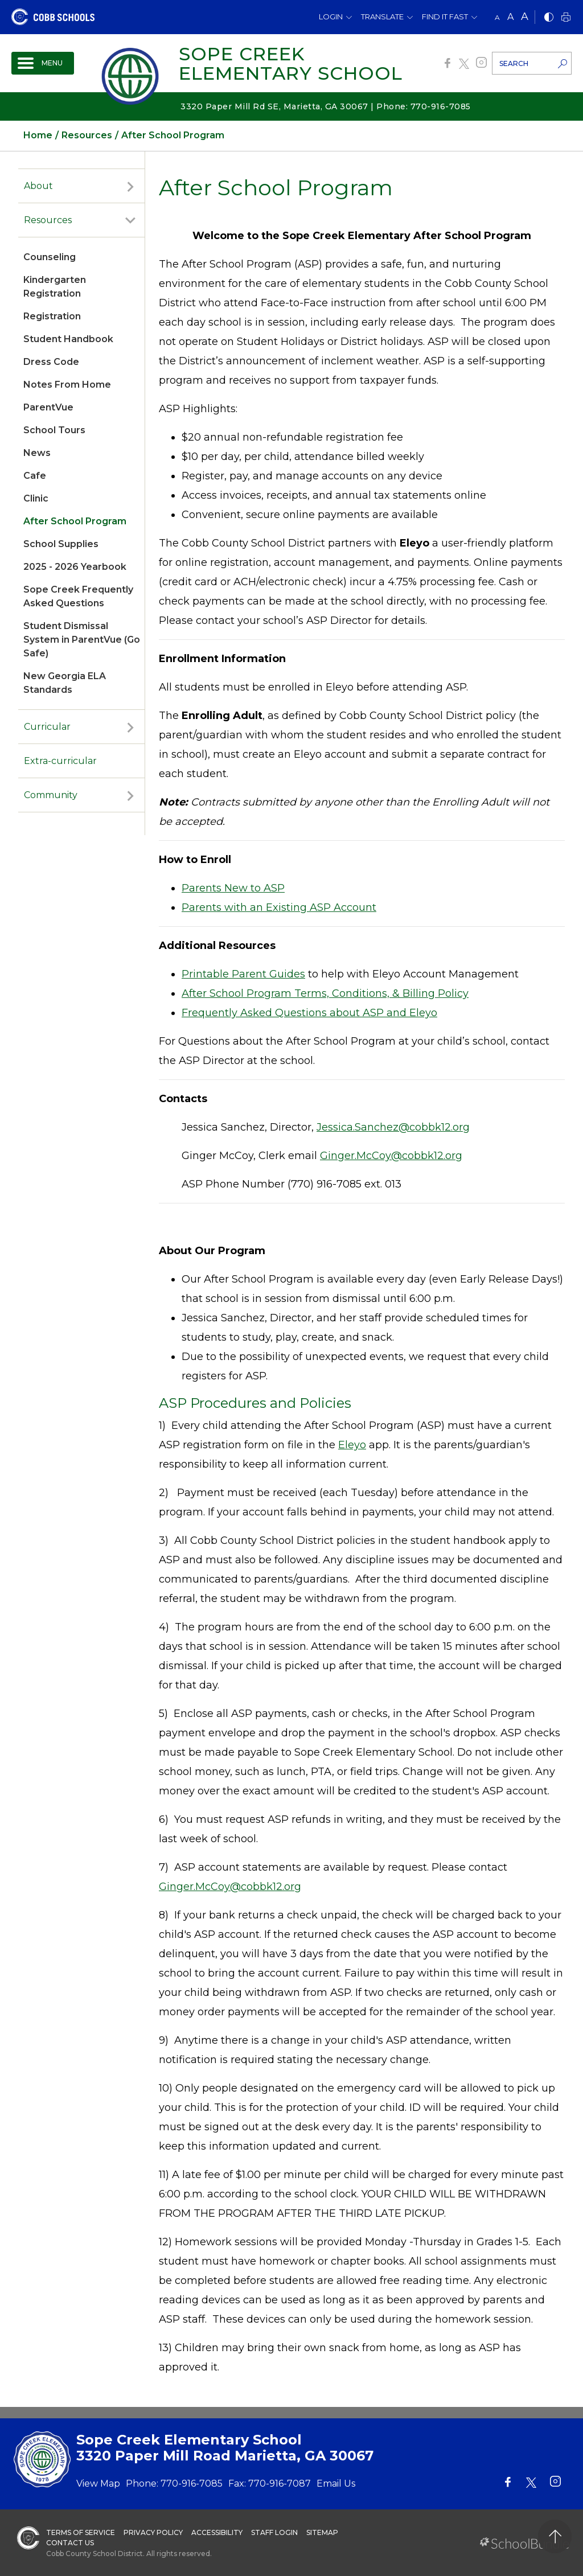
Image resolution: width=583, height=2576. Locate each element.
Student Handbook (68, 339)
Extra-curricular (60, 760)
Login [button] (331, 16)
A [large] (524, 16)
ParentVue (48, 407)
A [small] (497, 17)
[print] (565, 18)
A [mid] (510, 16)
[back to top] (555, 2536)
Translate (382, 16)
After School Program (74, 521)
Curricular (47, 726)
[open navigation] (42, 63)
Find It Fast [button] (445, 16)
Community (50, 795)
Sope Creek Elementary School (291, 63)
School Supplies (60, 544)
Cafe (34, 475)
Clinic (35, 498)
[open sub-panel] (130, 186)
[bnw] (548, 18)
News (37, 452)
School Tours (54, 430)
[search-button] (562, 65)
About (38, 185)
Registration (52, 316)
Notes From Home (67, 384)
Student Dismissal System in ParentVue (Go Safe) (81, 640)
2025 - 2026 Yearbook (74, 566)
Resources (48, 220)
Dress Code (51, 361)
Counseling (49, 257)
